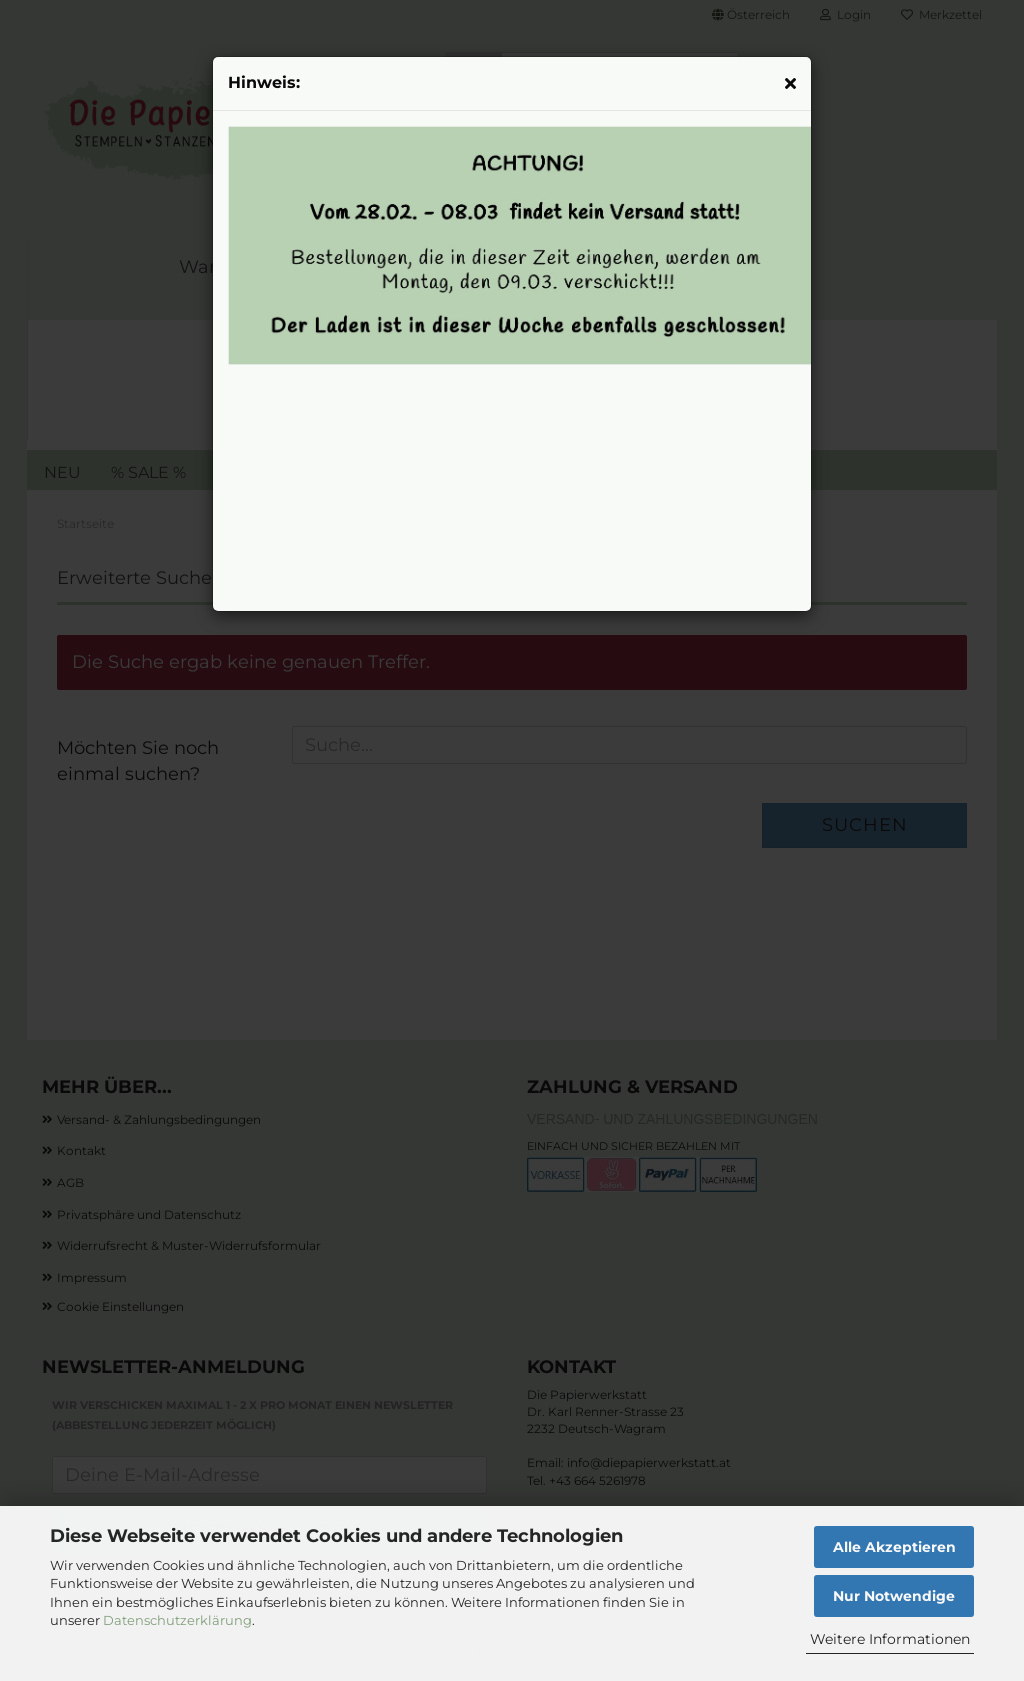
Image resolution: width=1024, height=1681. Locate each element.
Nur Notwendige (894, 1596)
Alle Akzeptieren (894, 1547)
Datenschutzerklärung (177, 1620)
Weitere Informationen (890, 1639)
